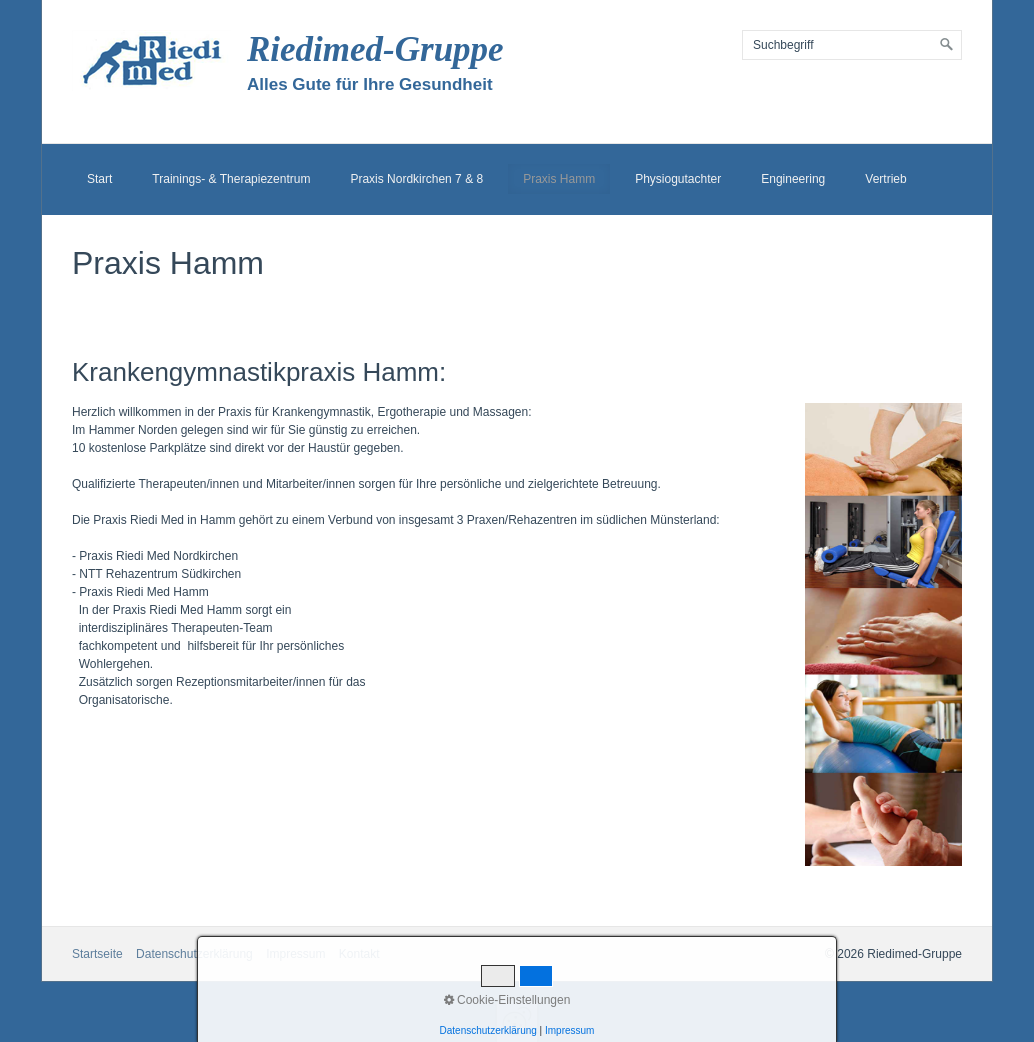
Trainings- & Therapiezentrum (231, 179)
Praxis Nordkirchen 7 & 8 (416, 179)
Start (99, 179)
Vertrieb (885, 179)
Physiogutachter (678, 179)
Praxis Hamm (559, 179)
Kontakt (359, 954)
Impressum (295, 954)
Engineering (793, 179)
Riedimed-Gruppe (375, 49)
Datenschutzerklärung (194, 954)
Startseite (97, 954)
